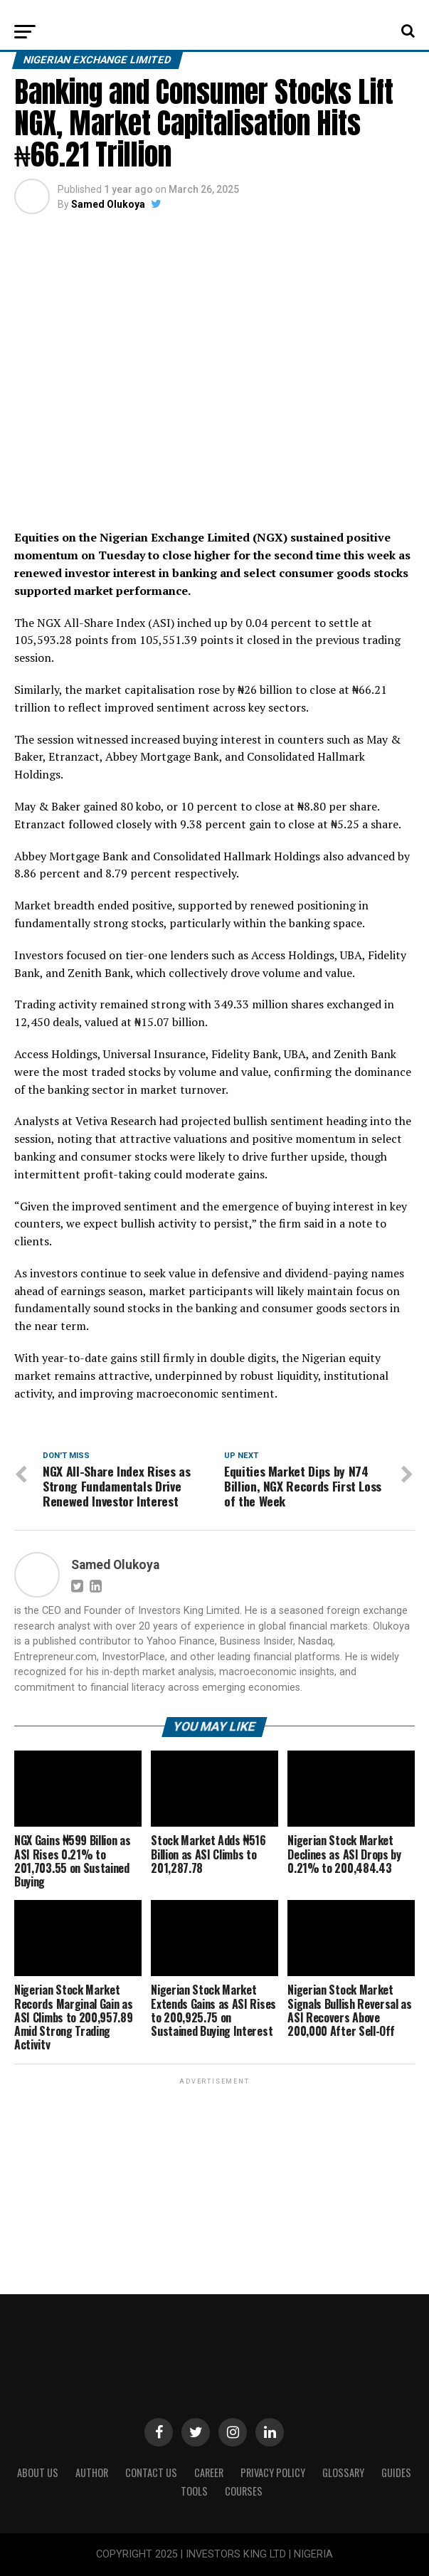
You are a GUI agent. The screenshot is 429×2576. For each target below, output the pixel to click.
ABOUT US (37, 2472)
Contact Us (151, 2472)
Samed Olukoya (108, 204)
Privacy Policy (272, 2472)
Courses (244, 2490)
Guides (396, 2472)
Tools (194, 2490)
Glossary (343, 2472)
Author (91, 2472)
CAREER (208, 2472)
